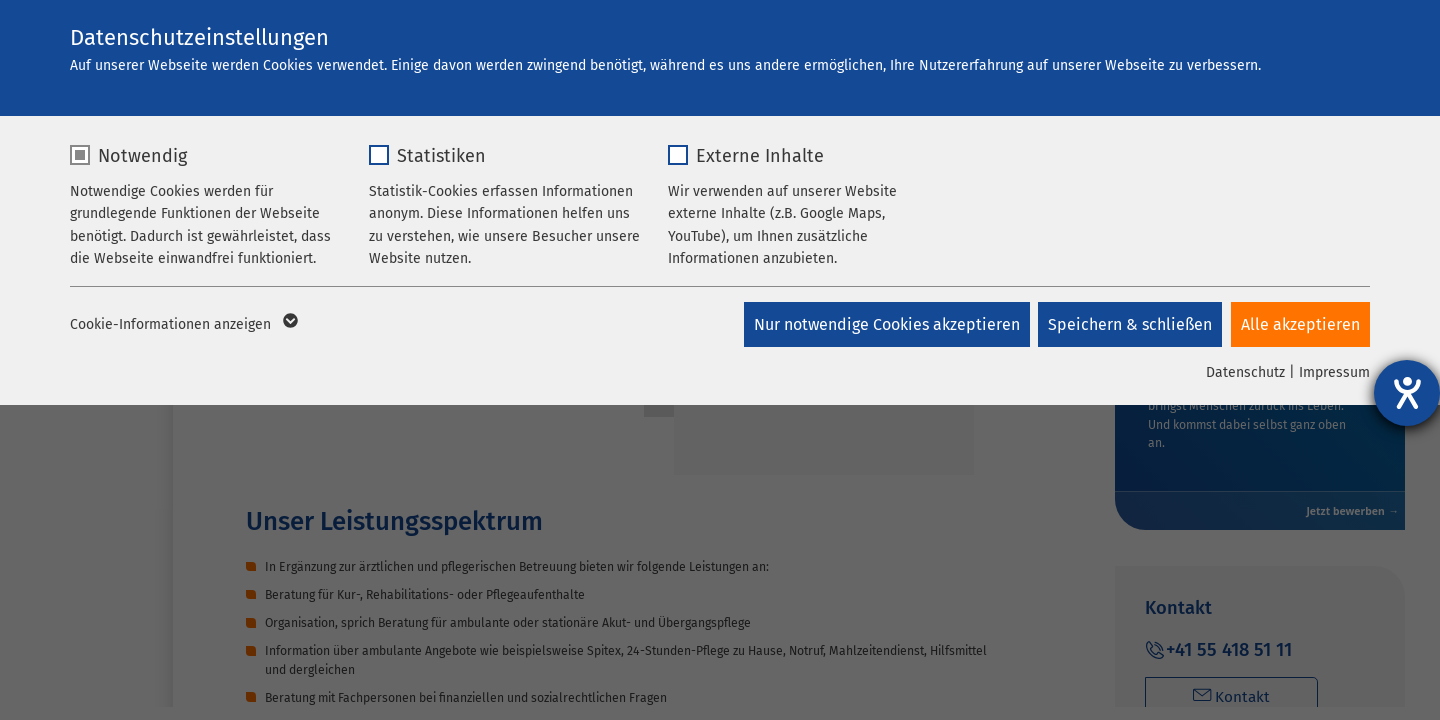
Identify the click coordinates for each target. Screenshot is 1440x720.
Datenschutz (1245, 372)
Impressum (1334, 372)
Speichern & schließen (1129, 324)
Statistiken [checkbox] (441, 156)
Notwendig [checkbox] (142, 156)
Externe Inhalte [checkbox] (760, 156)
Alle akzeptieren (1300, 324)
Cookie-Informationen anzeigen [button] (182, 325)
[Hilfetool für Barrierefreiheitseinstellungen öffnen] (1407, 393)
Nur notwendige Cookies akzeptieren (884, 324)
